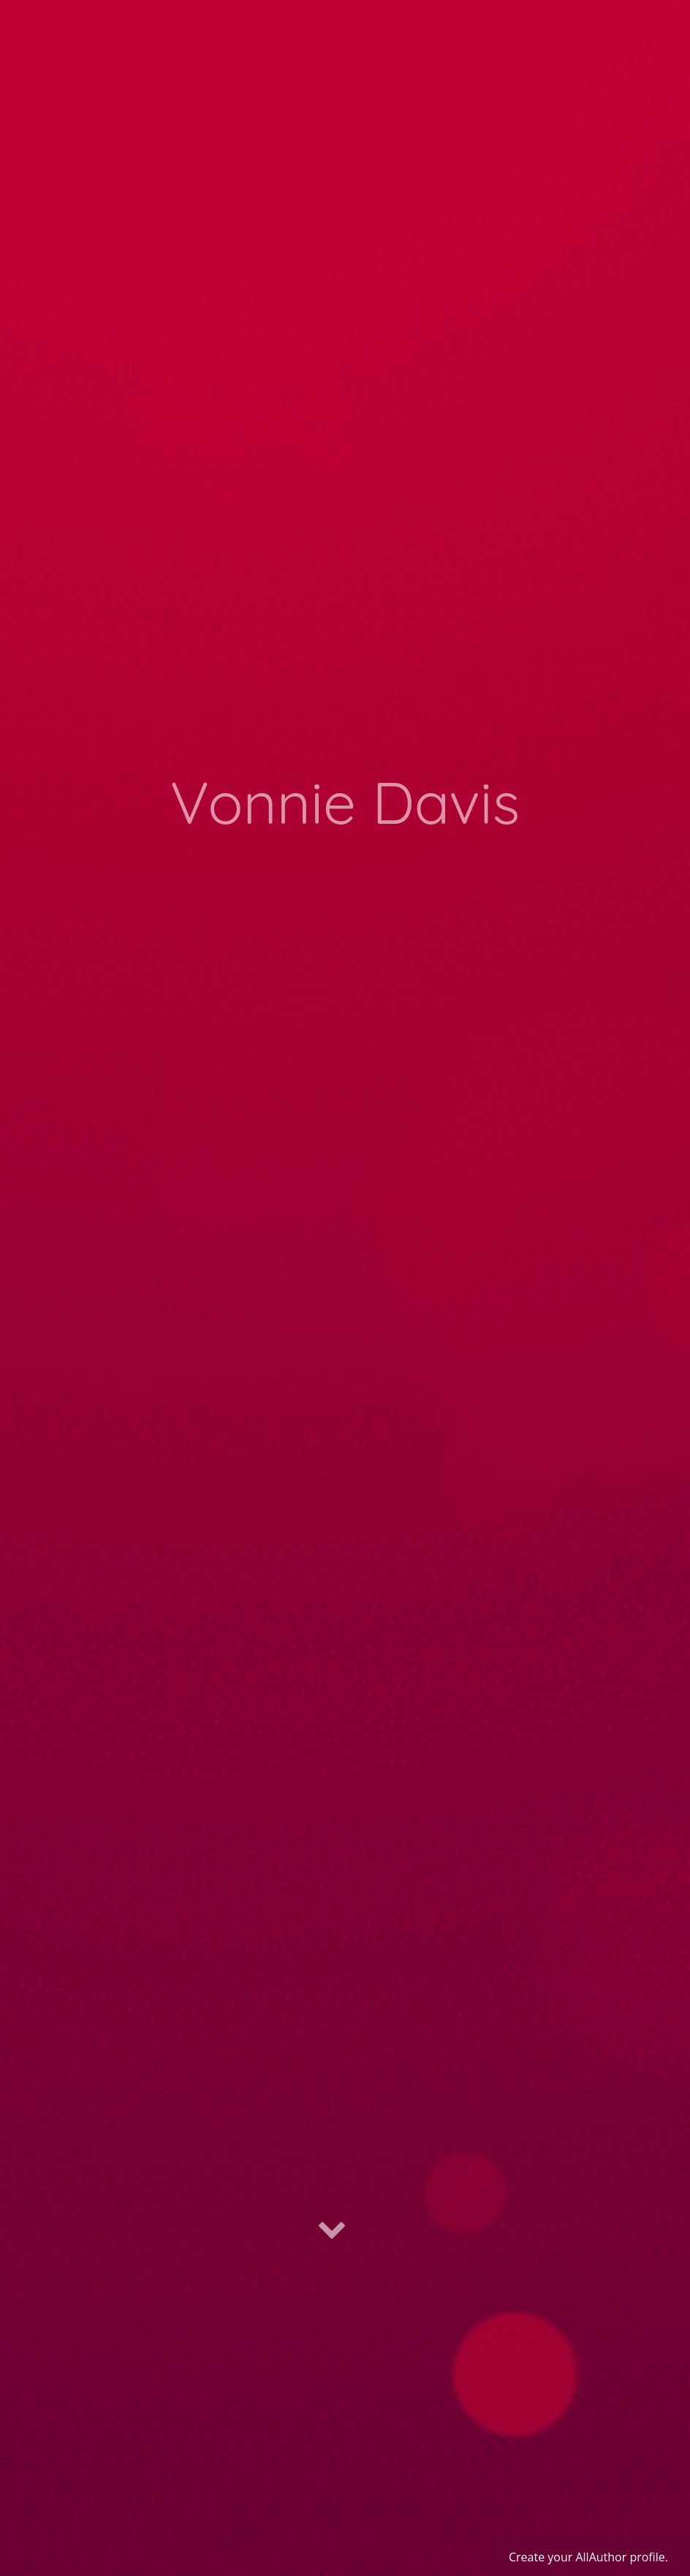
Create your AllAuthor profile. (588, 2557)
